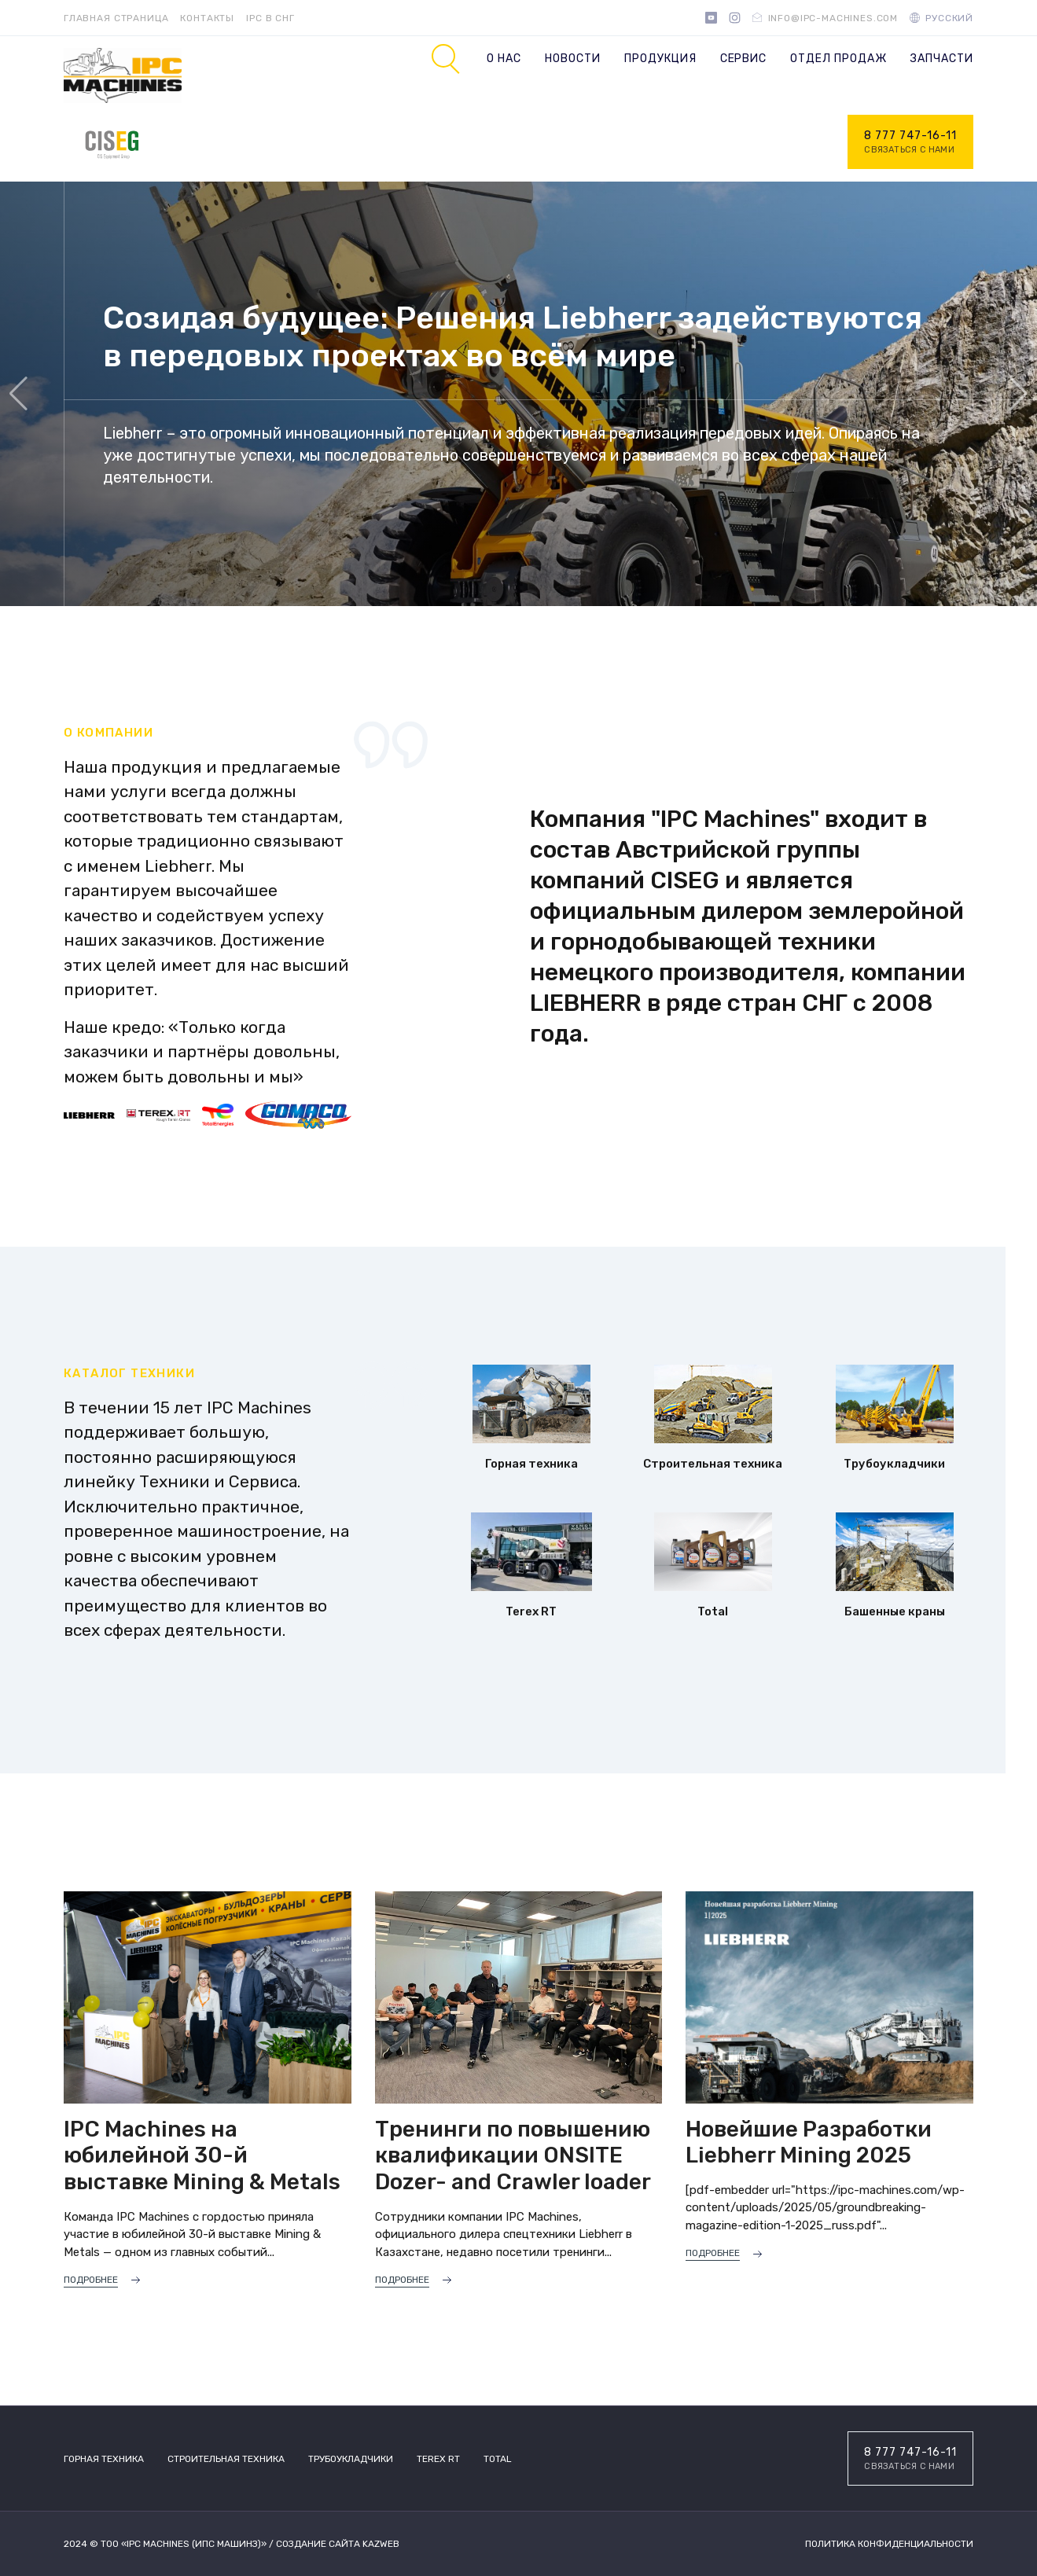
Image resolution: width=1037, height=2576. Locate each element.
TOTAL (498, 2458)
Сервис (743, 58)
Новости (573, 58)
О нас (504, 58)
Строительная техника (226, 2458)
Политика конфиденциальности (889, 2543)
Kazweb (380, 2543)
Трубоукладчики (350, 2458)
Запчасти (941, 58)
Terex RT (438, 2458)
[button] (1018, 394)
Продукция (660, 58)
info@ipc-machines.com (833, 18)
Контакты (207, 18)
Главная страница (116, 18)
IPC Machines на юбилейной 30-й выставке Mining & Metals (202, 2155)
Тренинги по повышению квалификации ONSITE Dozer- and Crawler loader (513, 2155)
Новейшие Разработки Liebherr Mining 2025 (809, 2142)
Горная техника (104, 2458)
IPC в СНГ (270, 18)
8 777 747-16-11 (910, 143)
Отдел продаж (838, 58)
